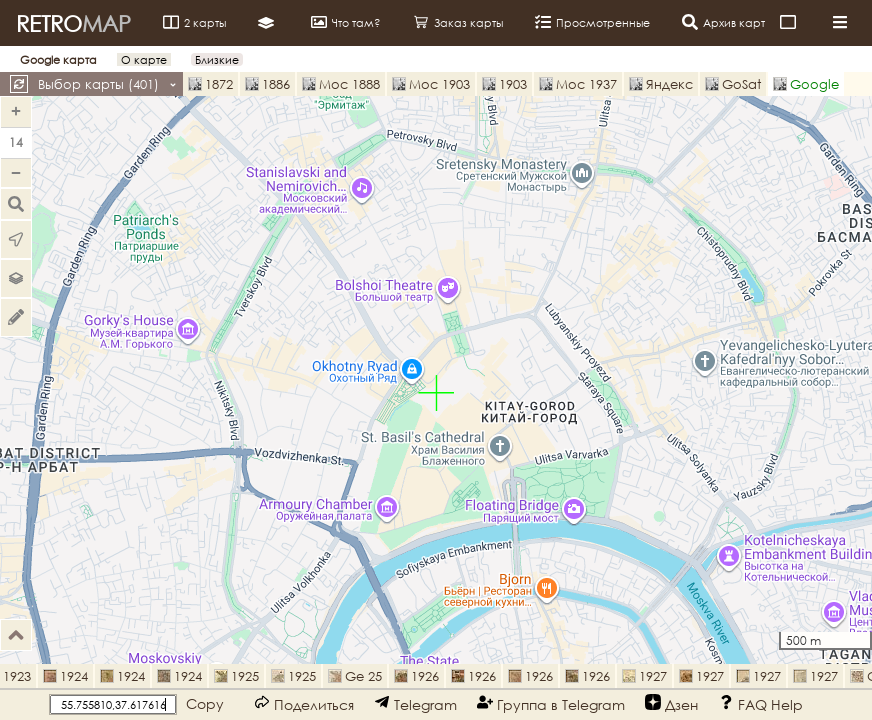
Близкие (217, 59)
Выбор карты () (107, 84)
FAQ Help (760, 703)
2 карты (194, 22)
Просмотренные (592, 22)
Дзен (671, 703)
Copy (205, 703)
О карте (144, 59)
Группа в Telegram (551, 703)
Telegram (415, 703)
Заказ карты (458, 22)
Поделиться (304, 703)
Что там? (346, 22)
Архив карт (723, 22)
